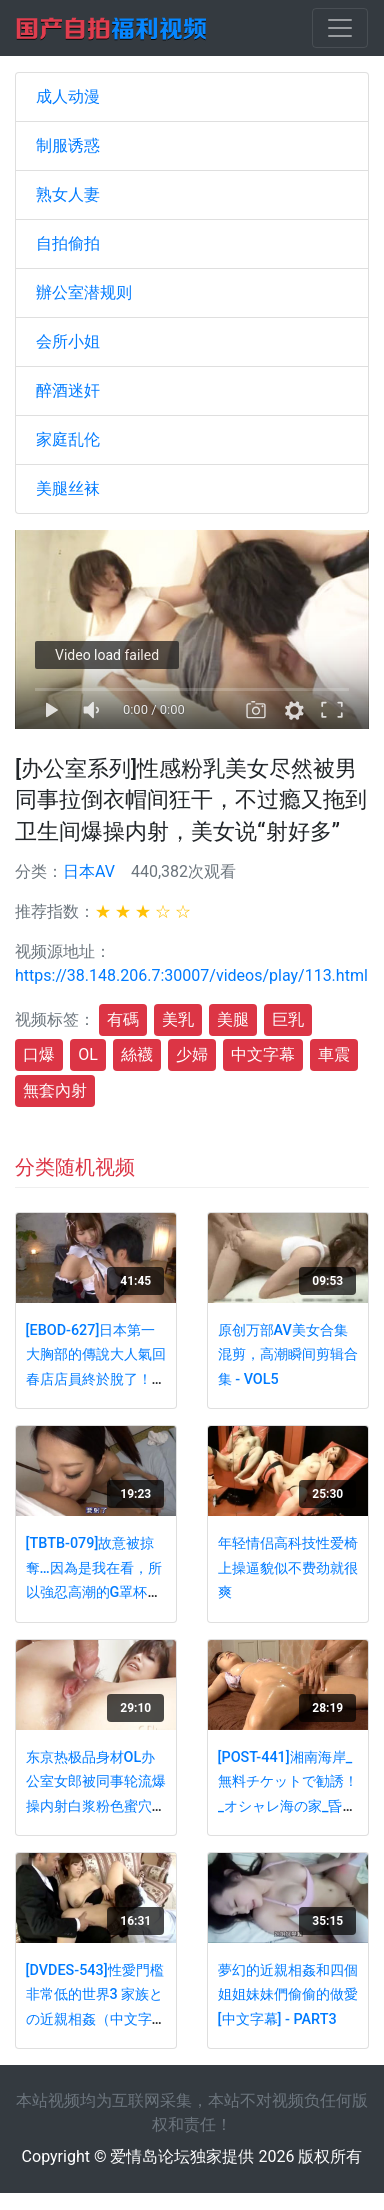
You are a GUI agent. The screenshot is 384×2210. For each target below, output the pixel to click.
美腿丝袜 (68, 488)
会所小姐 (68, 341)
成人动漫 (68, 96)
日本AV (89, 871)
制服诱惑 (68, 145)
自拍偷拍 (68, 243)
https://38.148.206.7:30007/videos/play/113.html (191, 975)
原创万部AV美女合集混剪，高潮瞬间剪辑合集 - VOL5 (288, 1355)
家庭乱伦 (68, 439)
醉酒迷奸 (68, 390)
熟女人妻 (68, 194)
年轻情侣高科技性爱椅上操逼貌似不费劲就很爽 (288, 1568)
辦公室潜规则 (84, 292)
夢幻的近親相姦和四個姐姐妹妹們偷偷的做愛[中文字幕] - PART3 (288, 1995)
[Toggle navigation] (340, 28)
